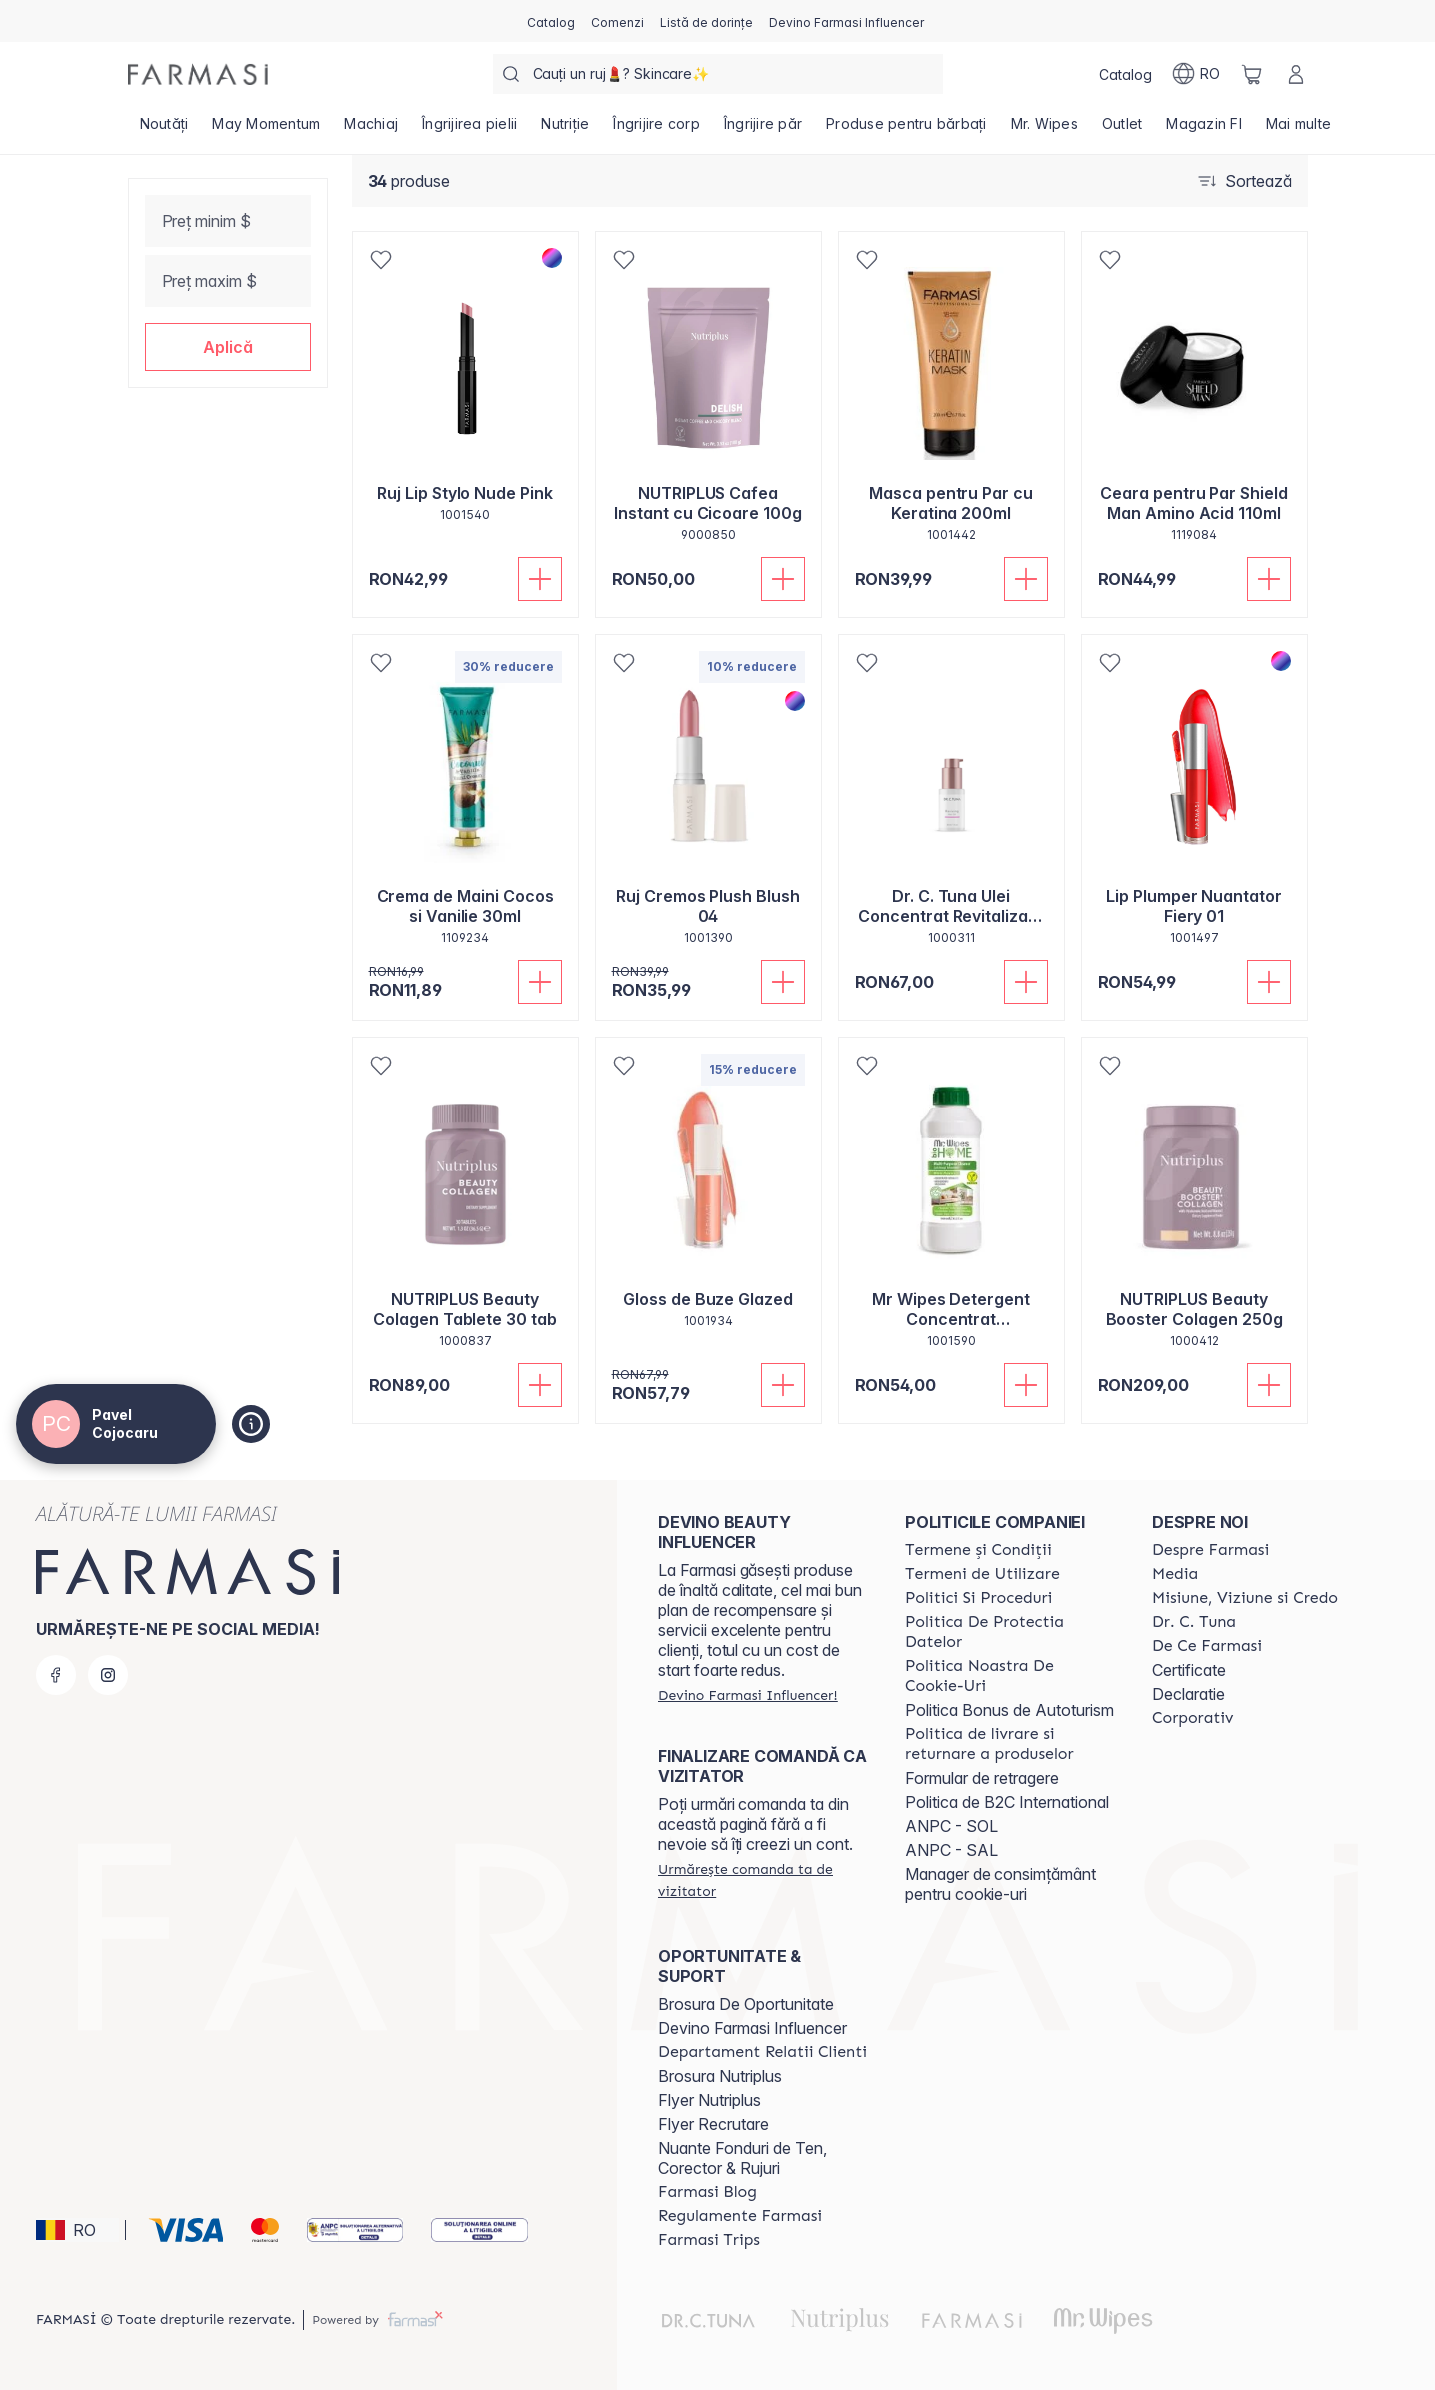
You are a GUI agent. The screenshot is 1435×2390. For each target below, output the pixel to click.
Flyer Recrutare (713, 2124)
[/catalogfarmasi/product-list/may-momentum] (266, 130)
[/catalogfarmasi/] (198, 74)
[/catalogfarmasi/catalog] (551, 21)
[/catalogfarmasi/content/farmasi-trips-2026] (709, 2240)
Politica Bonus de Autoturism (1009, 1710)
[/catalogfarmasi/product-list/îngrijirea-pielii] (469, 130)
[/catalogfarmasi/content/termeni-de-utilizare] (982, 1574)
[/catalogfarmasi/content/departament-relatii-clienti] (762, 2052)
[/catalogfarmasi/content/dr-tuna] (1194, 1622)
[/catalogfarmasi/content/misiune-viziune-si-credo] (1245, 1598)
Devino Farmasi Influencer (752, 2028)
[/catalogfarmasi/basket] (1252, 74)
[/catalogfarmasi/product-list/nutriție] (565, 130)
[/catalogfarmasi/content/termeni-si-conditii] (978, 1550)
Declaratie (1188, 1694)
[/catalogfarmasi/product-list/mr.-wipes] (1044, 130)
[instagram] (108, 1675)
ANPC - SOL (951, 1826)
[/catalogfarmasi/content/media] (1175, 1574)
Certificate (1189, 1670)
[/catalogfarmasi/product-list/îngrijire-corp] (656, 130)
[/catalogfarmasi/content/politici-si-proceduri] (978, 1598)
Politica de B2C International (1007, 1802)
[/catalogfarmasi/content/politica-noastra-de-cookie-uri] (1010, 1676)
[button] (228, 347)
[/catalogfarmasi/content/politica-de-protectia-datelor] (1010, 1632)
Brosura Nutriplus (720, 2076)
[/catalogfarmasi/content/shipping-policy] (1010, 1744)
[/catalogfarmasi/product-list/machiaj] (371, 130)
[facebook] (56, 1675)
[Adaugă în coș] (540, 579)
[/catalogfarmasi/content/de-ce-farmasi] (1207, 1646)
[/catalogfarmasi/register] (617, 21)
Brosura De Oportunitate (746, 2004)
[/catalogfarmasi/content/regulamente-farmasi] (740, 2216)
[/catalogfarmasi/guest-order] (763, 1880)
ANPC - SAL (951, 1850)
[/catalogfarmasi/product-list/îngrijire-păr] (763, 130)
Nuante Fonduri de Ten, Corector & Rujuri (742, 2158)
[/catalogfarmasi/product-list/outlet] (1122, 130)
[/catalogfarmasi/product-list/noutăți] (164, 130)
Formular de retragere (982, 1778)
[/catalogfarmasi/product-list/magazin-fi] (1204, 130)
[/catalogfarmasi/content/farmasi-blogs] (707, 2192)
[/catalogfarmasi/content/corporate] (1193, 1718)
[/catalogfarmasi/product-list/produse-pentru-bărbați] (906, 130)
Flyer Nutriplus (709, 2100)
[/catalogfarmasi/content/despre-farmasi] (1210, 1550)
